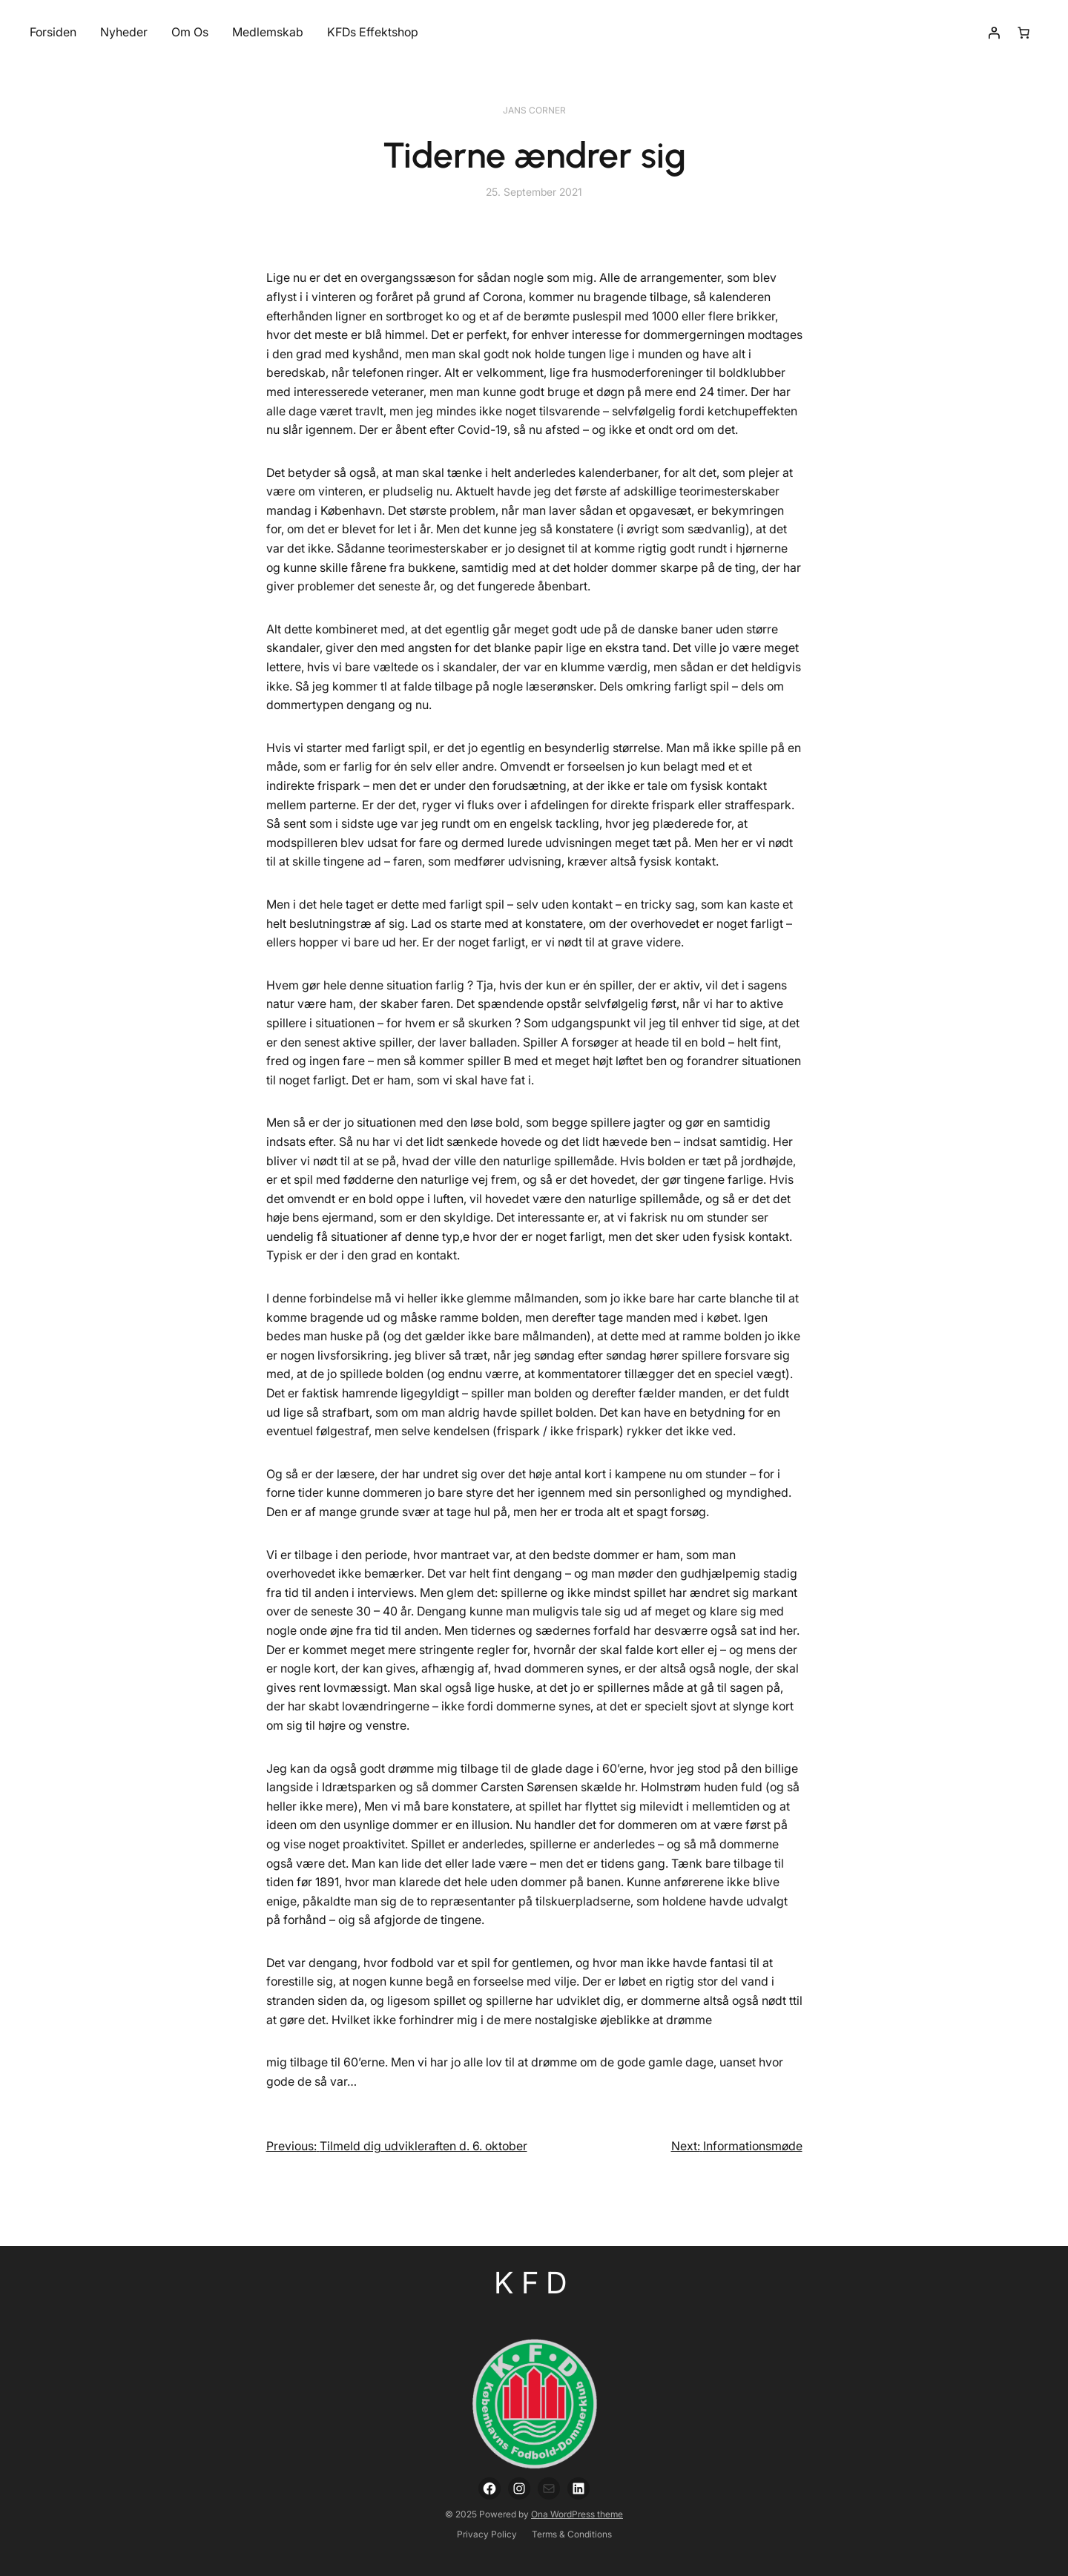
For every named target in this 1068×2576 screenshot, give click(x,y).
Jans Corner (534, 110)
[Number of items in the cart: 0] (1023, 32)
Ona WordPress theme (577, 2514)
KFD (534, 2282)
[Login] (994, 32)
